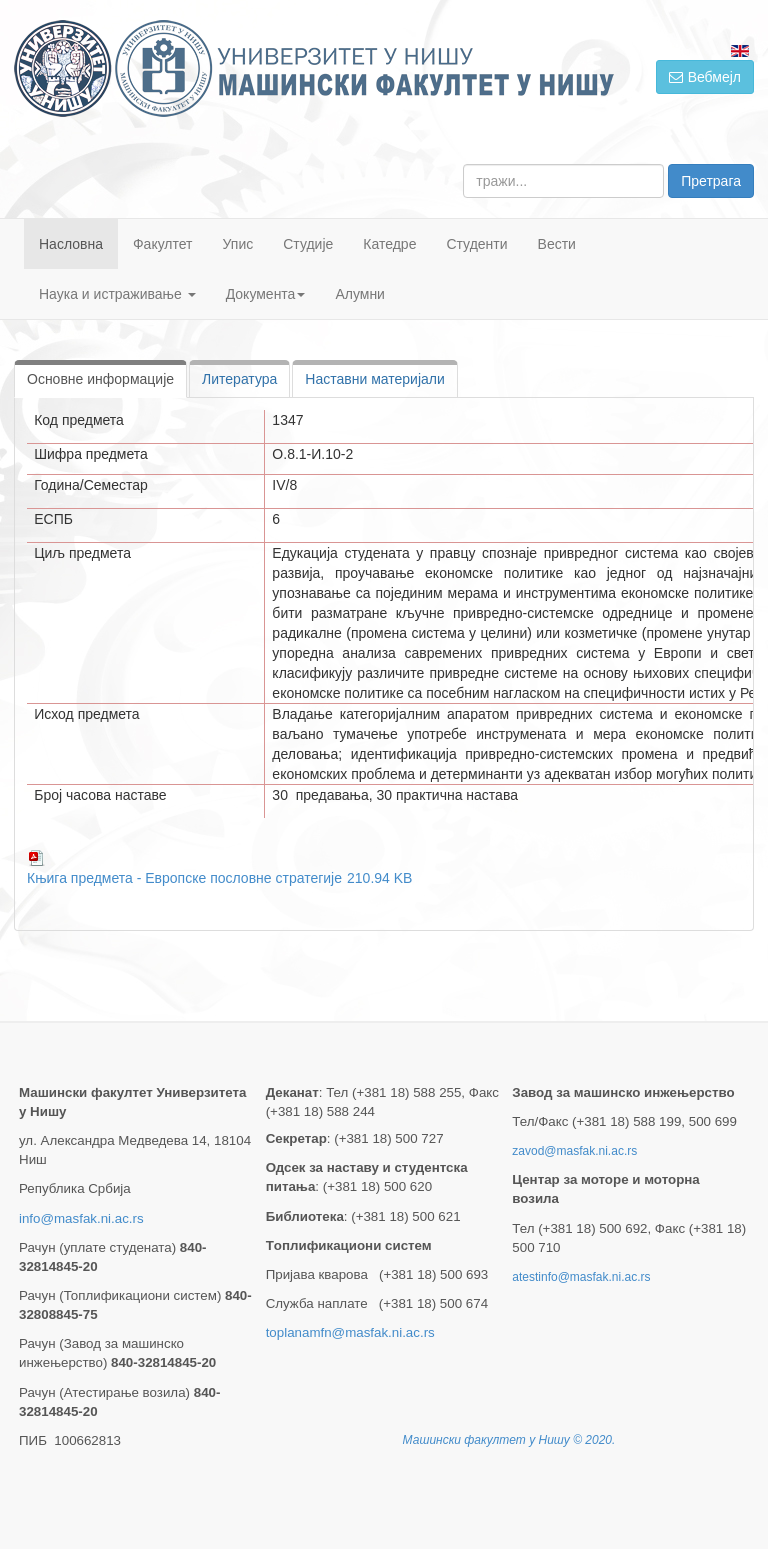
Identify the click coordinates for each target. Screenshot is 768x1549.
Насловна (71, 244)
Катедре (389, 244)
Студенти (476, 244)
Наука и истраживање (117, 294)
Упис (238, 244)
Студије (308, 244)
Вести (557, 244)
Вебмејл (705, 77)
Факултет (163, 244)
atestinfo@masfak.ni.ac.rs (581, 1277)
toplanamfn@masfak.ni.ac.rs (350, 1332)
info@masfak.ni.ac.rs (81, 1218)
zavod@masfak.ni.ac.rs (574, 1151)
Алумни (360, 294)
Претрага (711, 181)
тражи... (463, 164)
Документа (266, 294)
